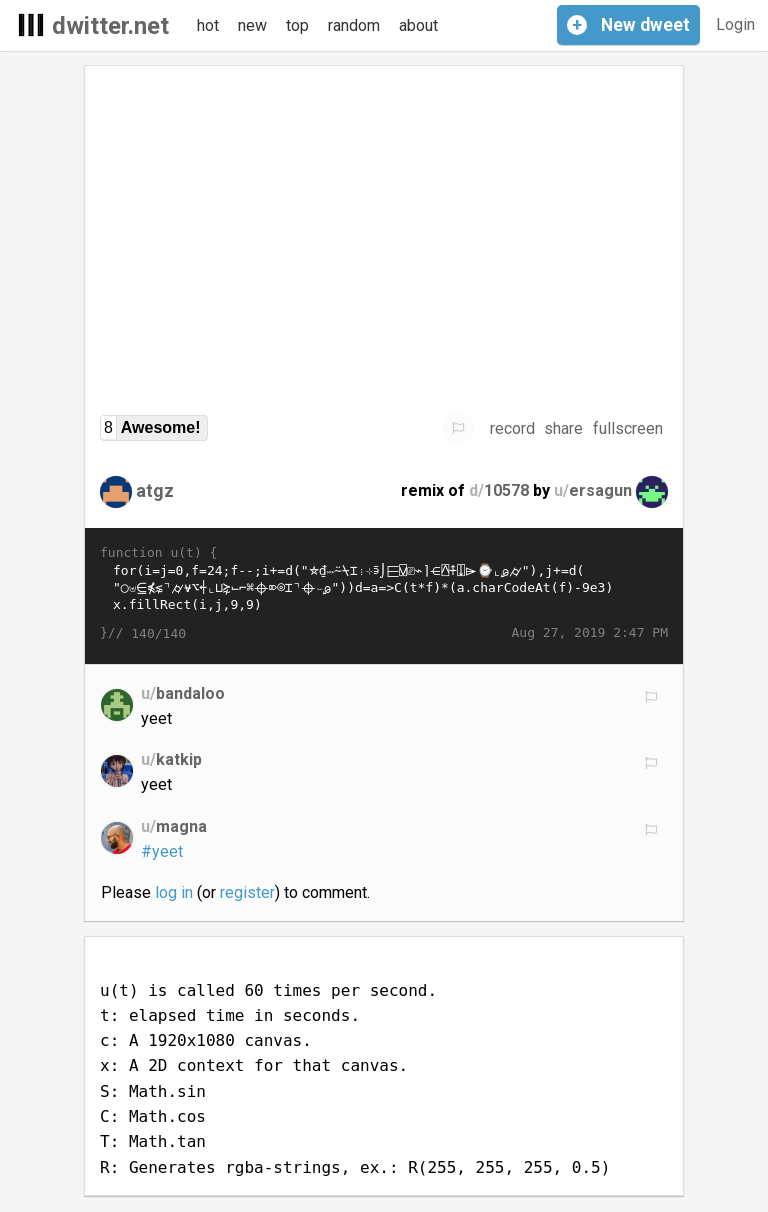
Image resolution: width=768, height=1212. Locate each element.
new (252, 25)
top (297, 25)
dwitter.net (110, 26)
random (354, 25)
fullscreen (628, 428)
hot (208, 25)
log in (174, 892)
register (247, 892)
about (418, 25)
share (563, 428)
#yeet (162, 851)
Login (735, 24)
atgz (155, 490)
